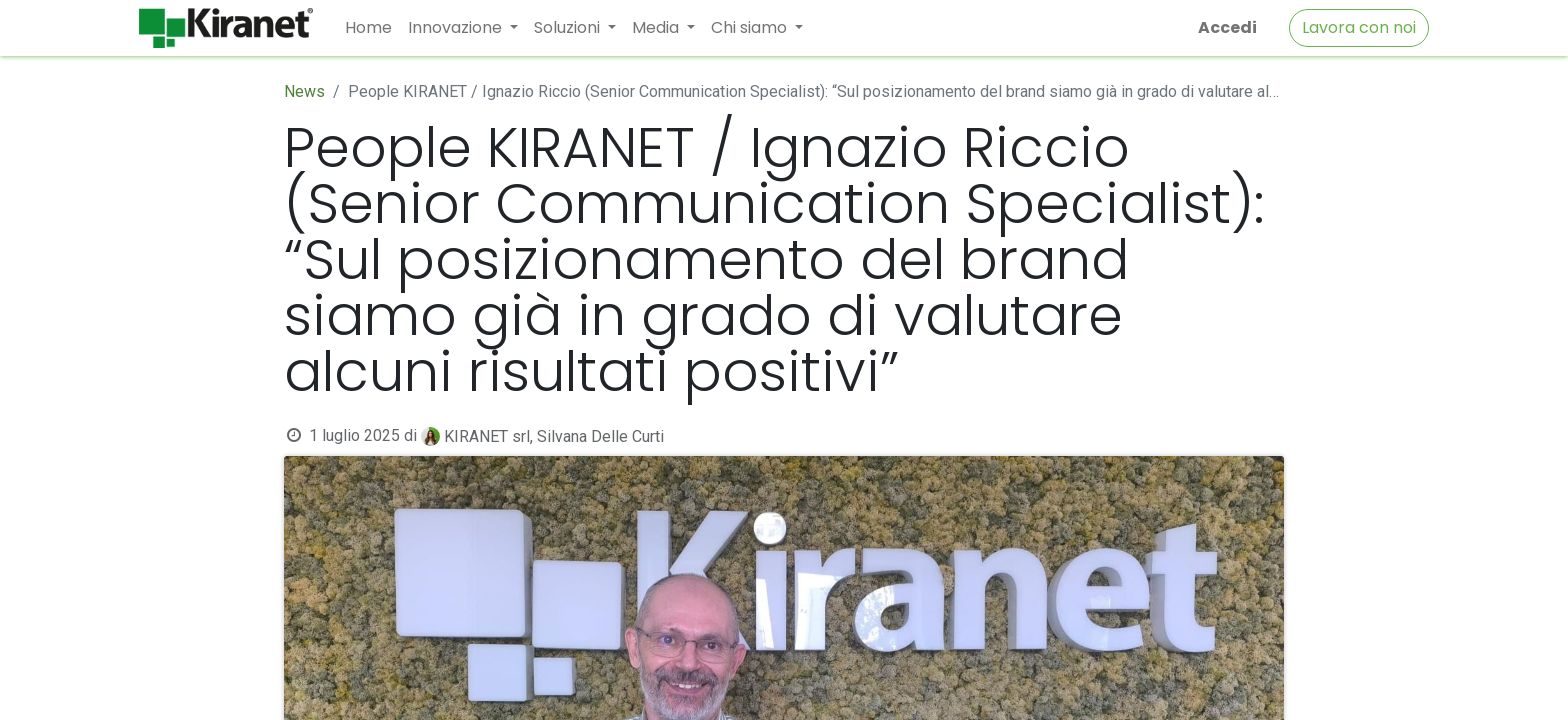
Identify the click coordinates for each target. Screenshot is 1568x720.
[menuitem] (368, 28)
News (304, 91)
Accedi (1227, 27)
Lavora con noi (1359, 27)
